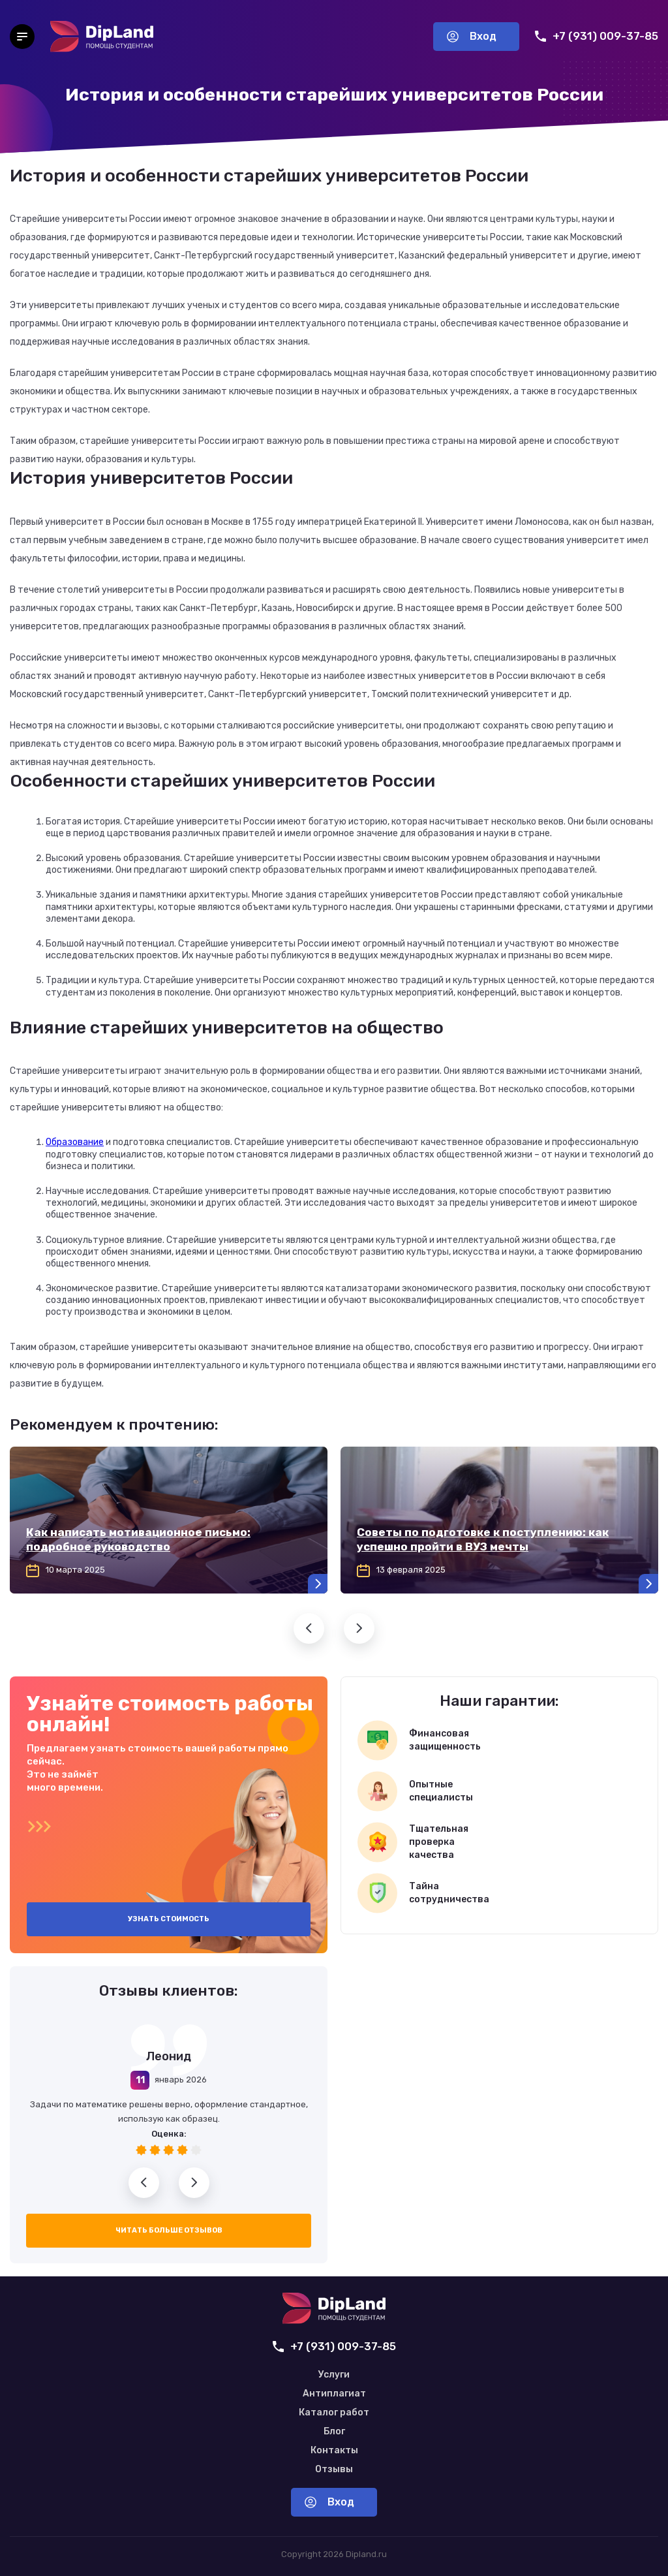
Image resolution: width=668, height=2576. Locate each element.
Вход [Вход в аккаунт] (471, 36)
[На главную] (101, 36)
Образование (75, 1142)
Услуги (334, 2375)
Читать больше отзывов (168, 2230)
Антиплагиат (334, 2394)
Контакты (334, 2450)
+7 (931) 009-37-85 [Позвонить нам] (596, 36)
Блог (334, 2432)
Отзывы (334, 2469)
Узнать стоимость (168, 1919)
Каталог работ (334, 2413)
